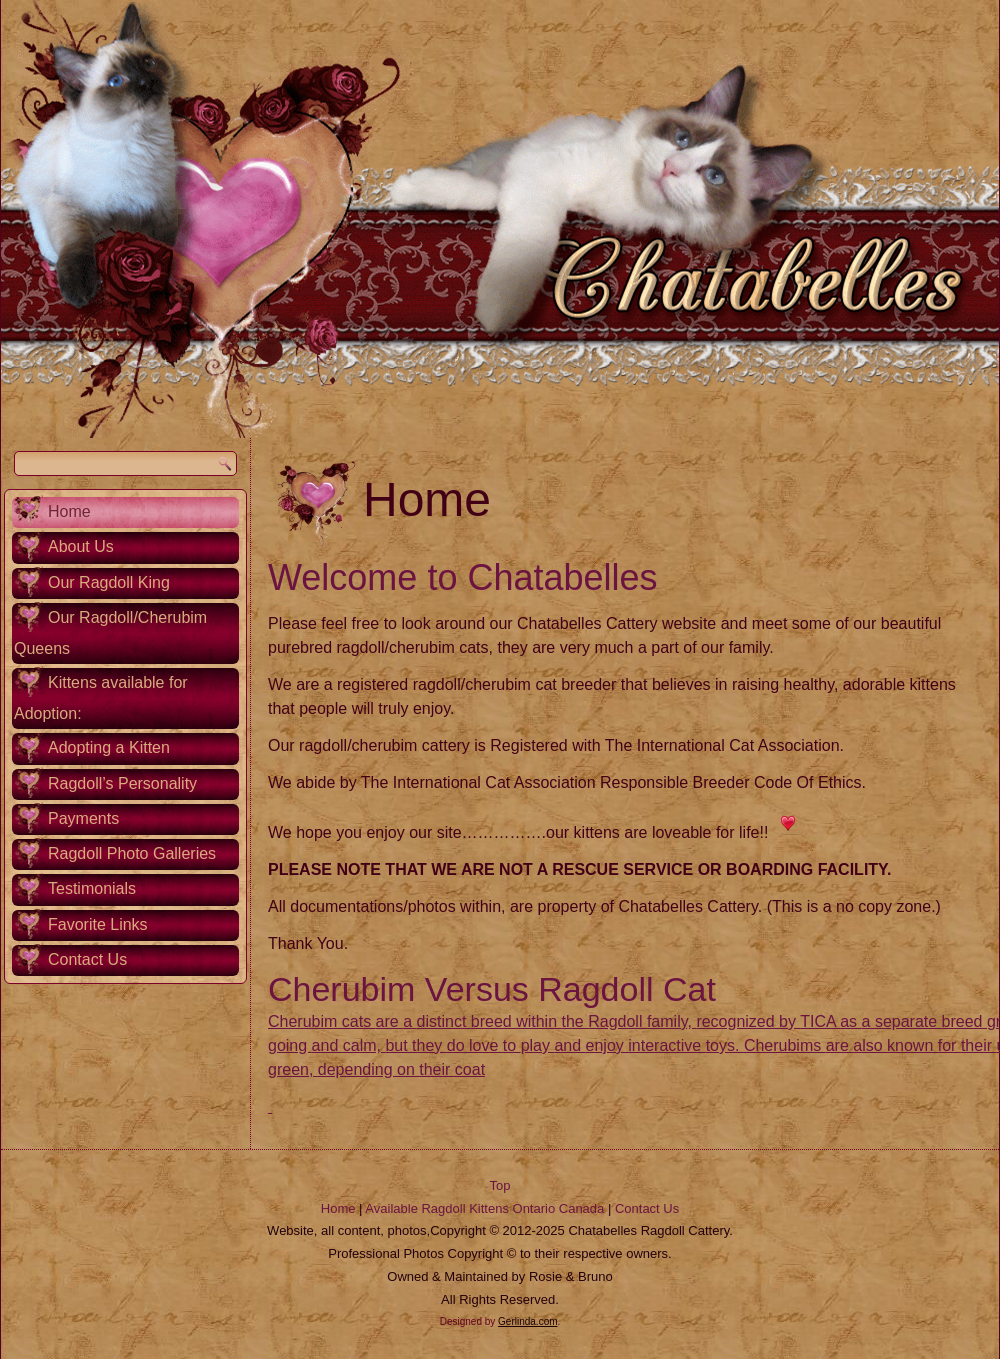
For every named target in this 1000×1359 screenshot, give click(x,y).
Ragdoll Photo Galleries (132, 853)
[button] (270, 1106)
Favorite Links (98, 924)
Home (69, 511)
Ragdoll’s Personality (122, 783)
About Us (81, 546)
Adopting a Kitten (109, 747)
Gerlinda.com (527, 1321)
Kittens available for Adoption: (101, 698)
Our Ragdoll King (109, 582)
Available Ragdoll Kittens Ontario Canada (484, 1208)
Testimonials (92, 888)
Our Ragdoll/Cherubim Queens (110, 633)
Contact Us (87, 959)
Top (500, 1185)
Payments (83, 818)
